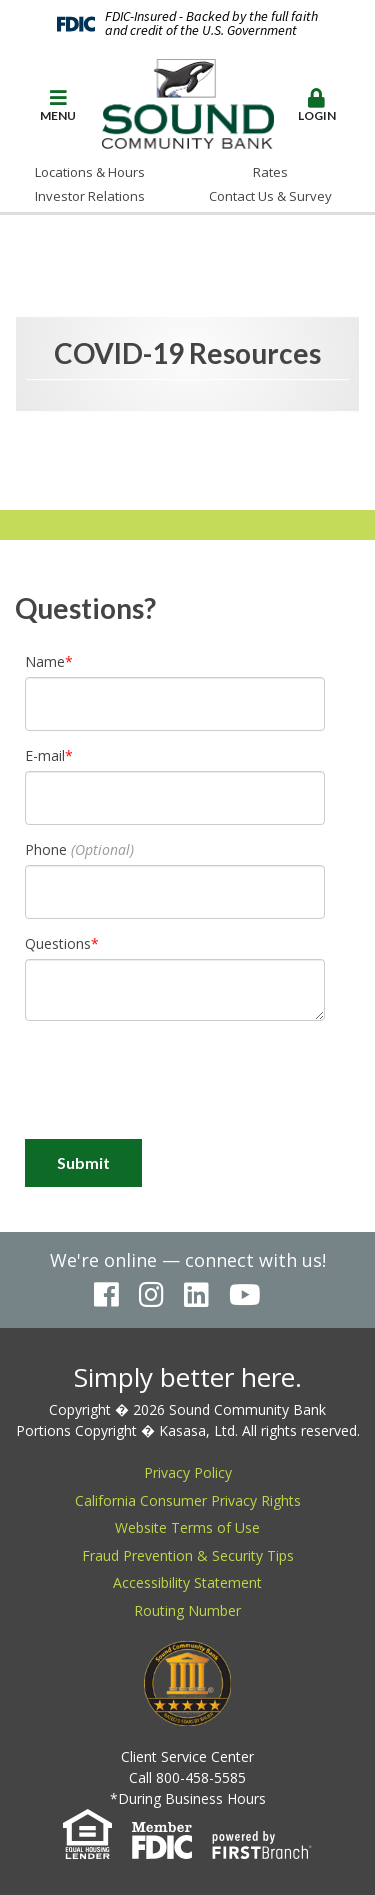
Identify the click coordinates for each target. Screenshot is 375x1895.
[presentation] (177, 1080)
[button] (58, 106)
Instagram (151, 1295)
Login (317, 105)
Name (45, 661)
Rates (270, 172)
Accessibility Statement (187, 1582)
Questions (58, 943)
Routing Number (187, 1610)
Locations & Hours (90, 172)
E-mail (45, 755)
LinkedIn (196, 1295)
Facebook (106, 1295)
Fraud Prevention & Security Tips (188, 1555)
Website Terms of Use (187, 1527)
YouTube (245, 1295)
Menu (58, 105)
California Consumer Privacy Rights (188, 1500)
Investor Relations (90, 196)
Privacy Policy (188, 1472)
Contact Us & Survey (270, 196)
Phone (46, 849)
